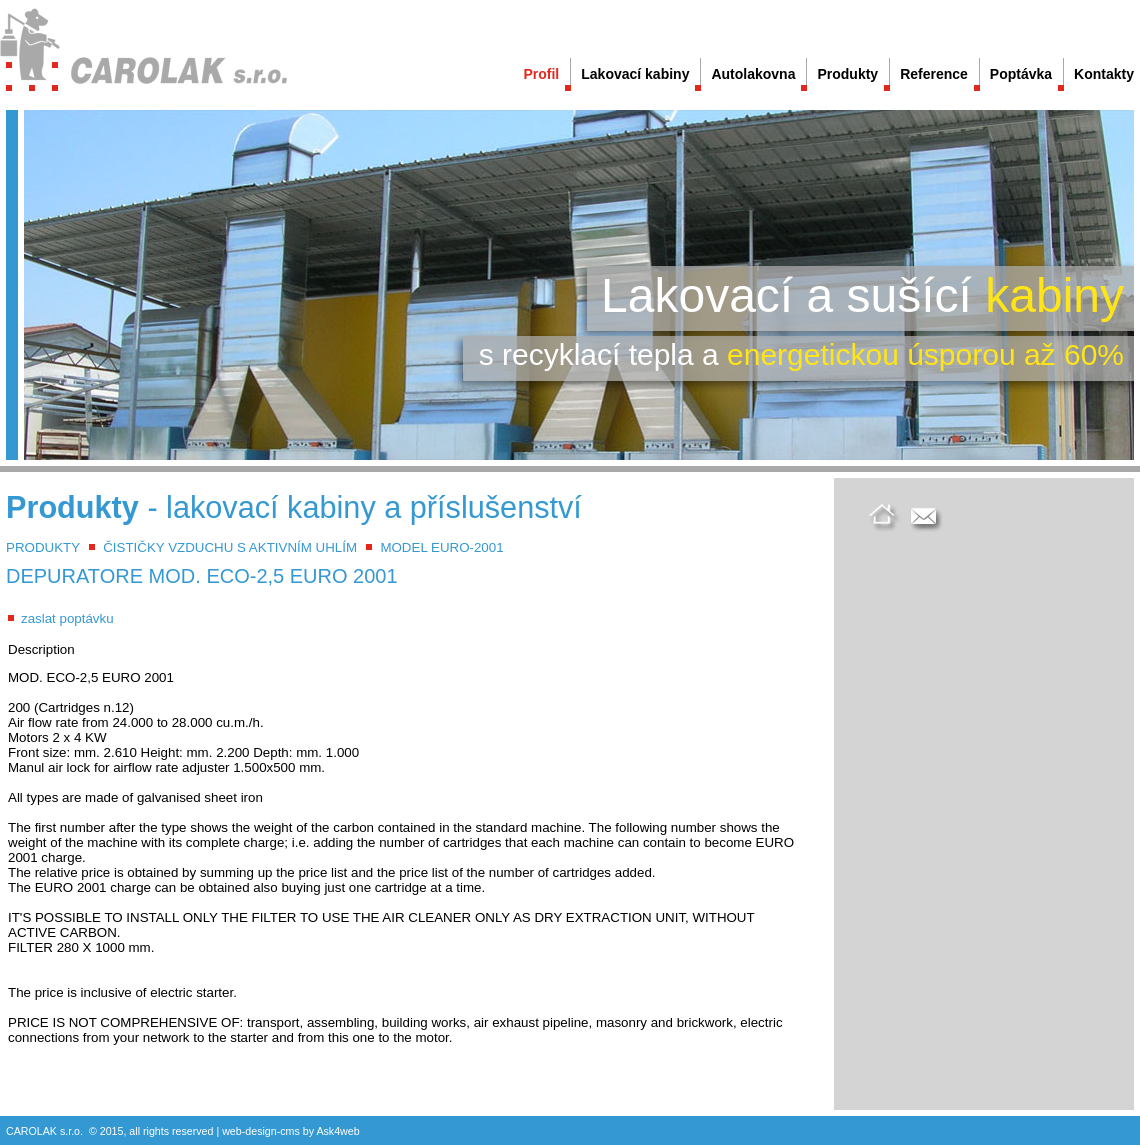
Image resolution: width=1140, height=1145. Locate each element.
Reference (934, 74)
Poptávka (1021, 74)
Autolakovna (753, 74)
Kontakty (1104, 74)
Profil (541, 74)
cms (290, 1131)
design (260, 1131)
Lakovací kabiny (635, 74)
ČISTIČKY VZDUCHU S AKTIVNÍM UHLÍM (230, 547)
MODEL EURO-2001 (441, 547)
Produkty (847, 74)
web (232, 1131)
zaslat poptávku (67, 618)
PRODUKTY (43, 547)
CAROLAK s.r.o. (44, 1131)
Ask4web (337, 1131)
